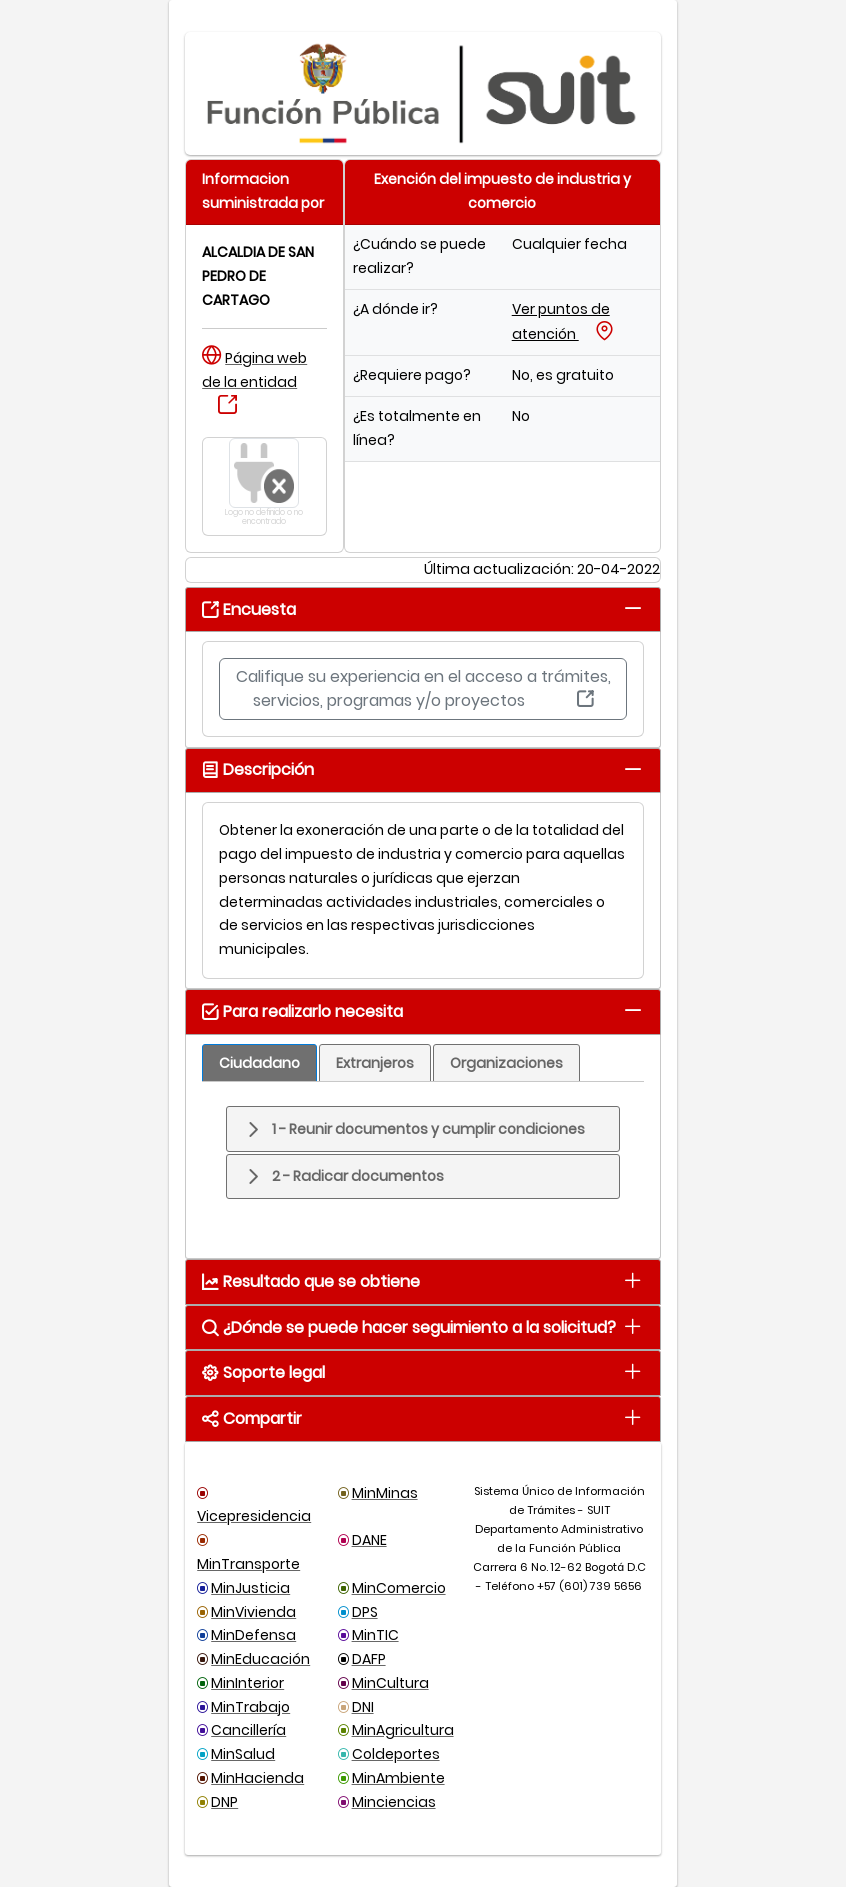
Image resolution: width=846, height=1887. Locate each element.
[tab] (633, 607)
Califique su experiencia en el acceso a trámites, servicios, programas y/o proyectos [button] (423, 688)
